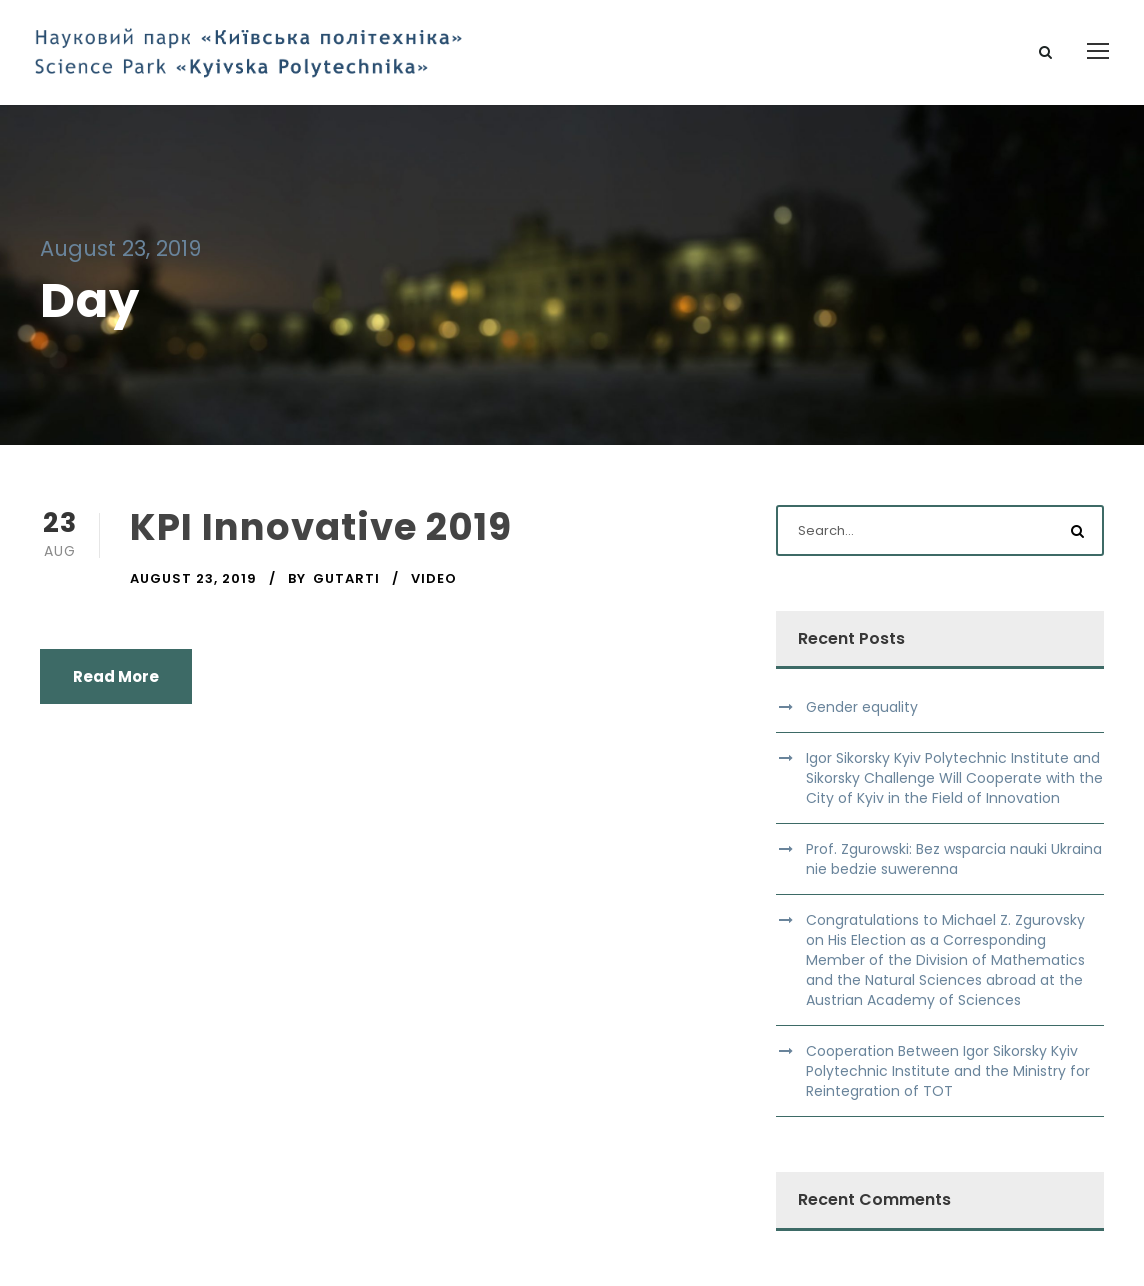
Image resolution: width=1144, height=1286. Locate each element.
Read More (116, 676)
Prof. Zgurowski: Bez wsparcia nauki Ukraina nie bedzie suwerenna (954, 859)
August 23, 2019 (193, 578)
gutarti (346, 578)
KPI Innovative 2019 (321, 527)
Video (434, 578)
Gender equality (862, 707)
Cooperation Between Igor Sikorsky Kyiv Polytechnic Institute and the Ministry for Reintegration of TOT (948, 1071)
